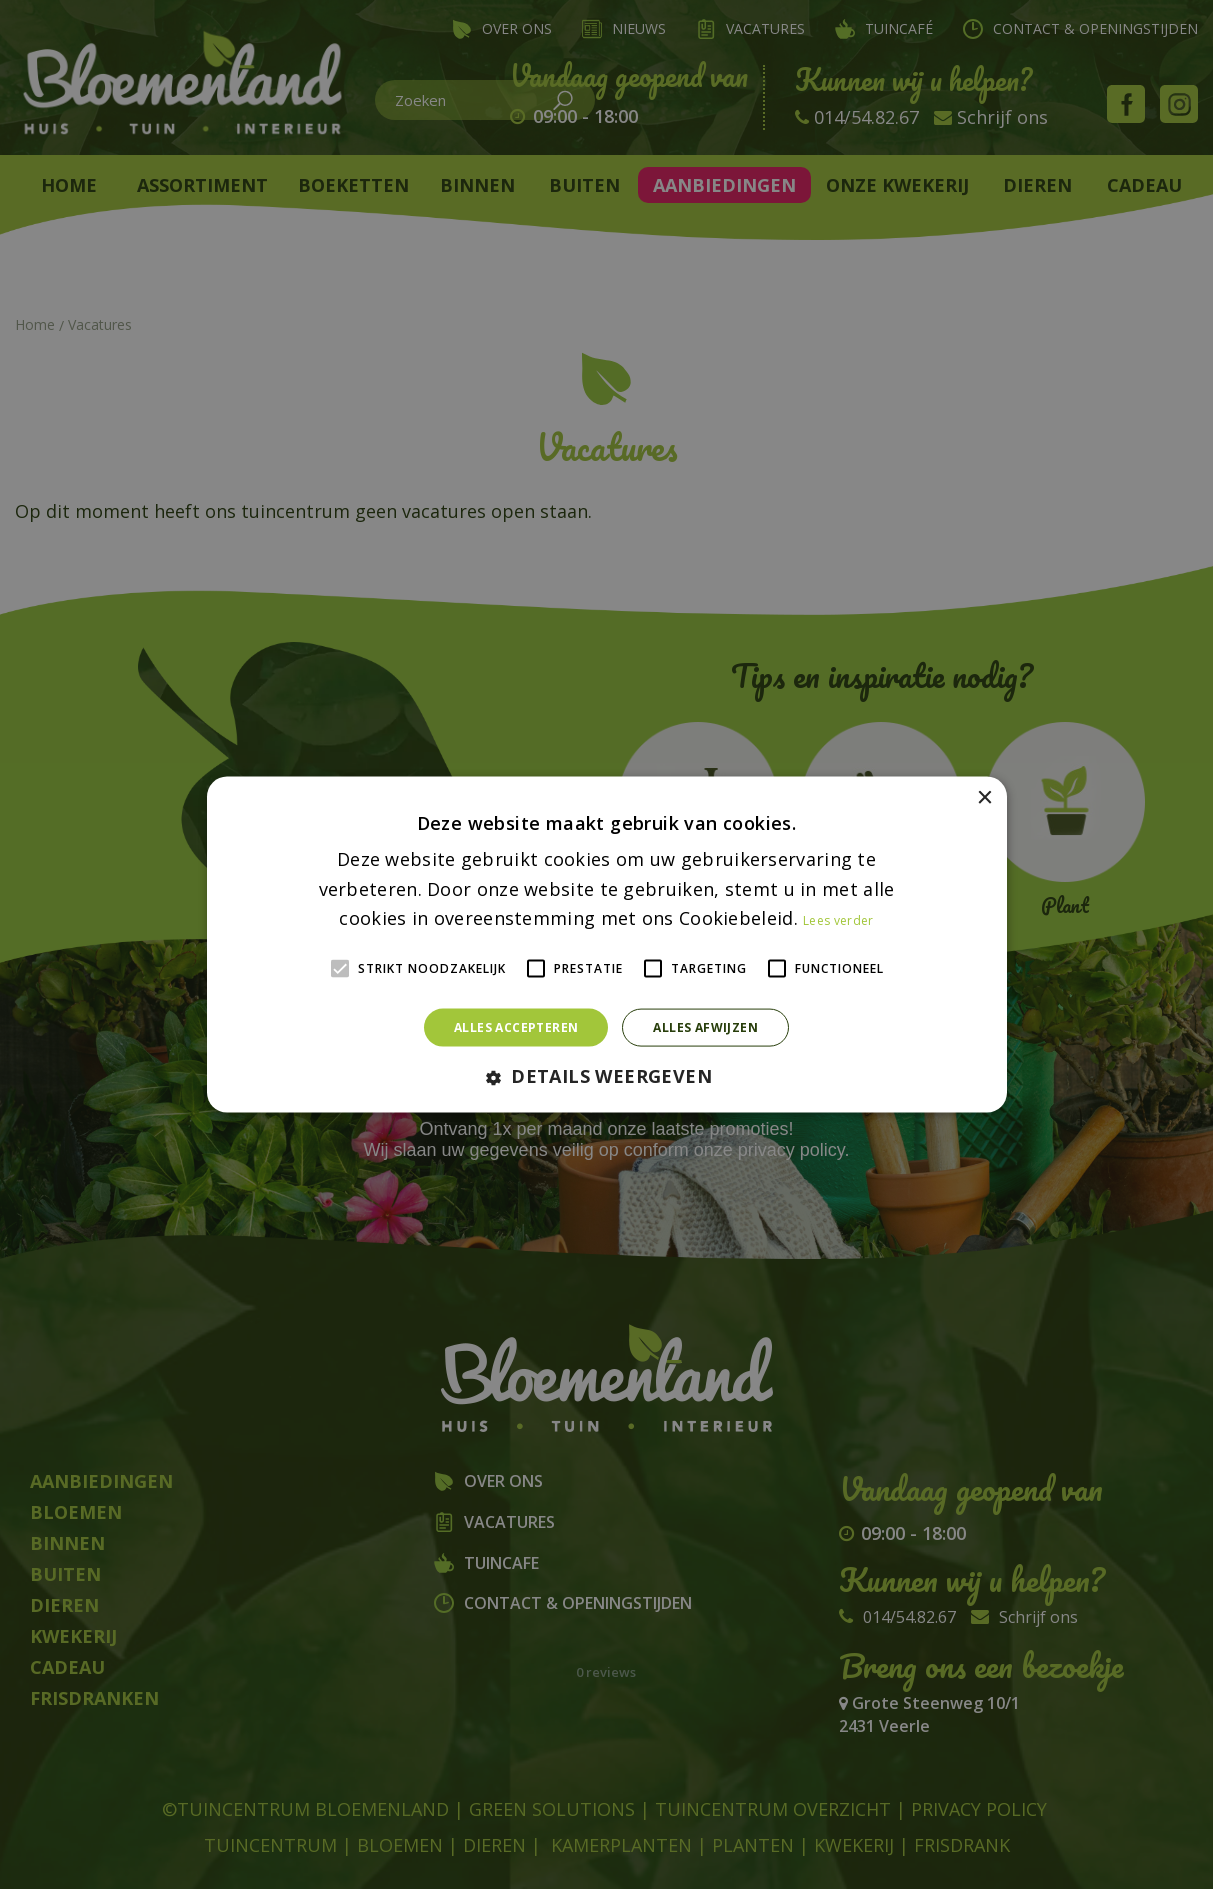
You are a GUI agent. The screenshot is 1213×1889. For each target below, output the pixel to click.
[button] (606, 1077)
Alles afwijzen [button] (705, 1027)
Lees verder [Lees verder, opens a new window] (838, 920)
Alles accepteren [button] (516, 1027)
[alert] (606, 944)
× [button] (984, 797)
